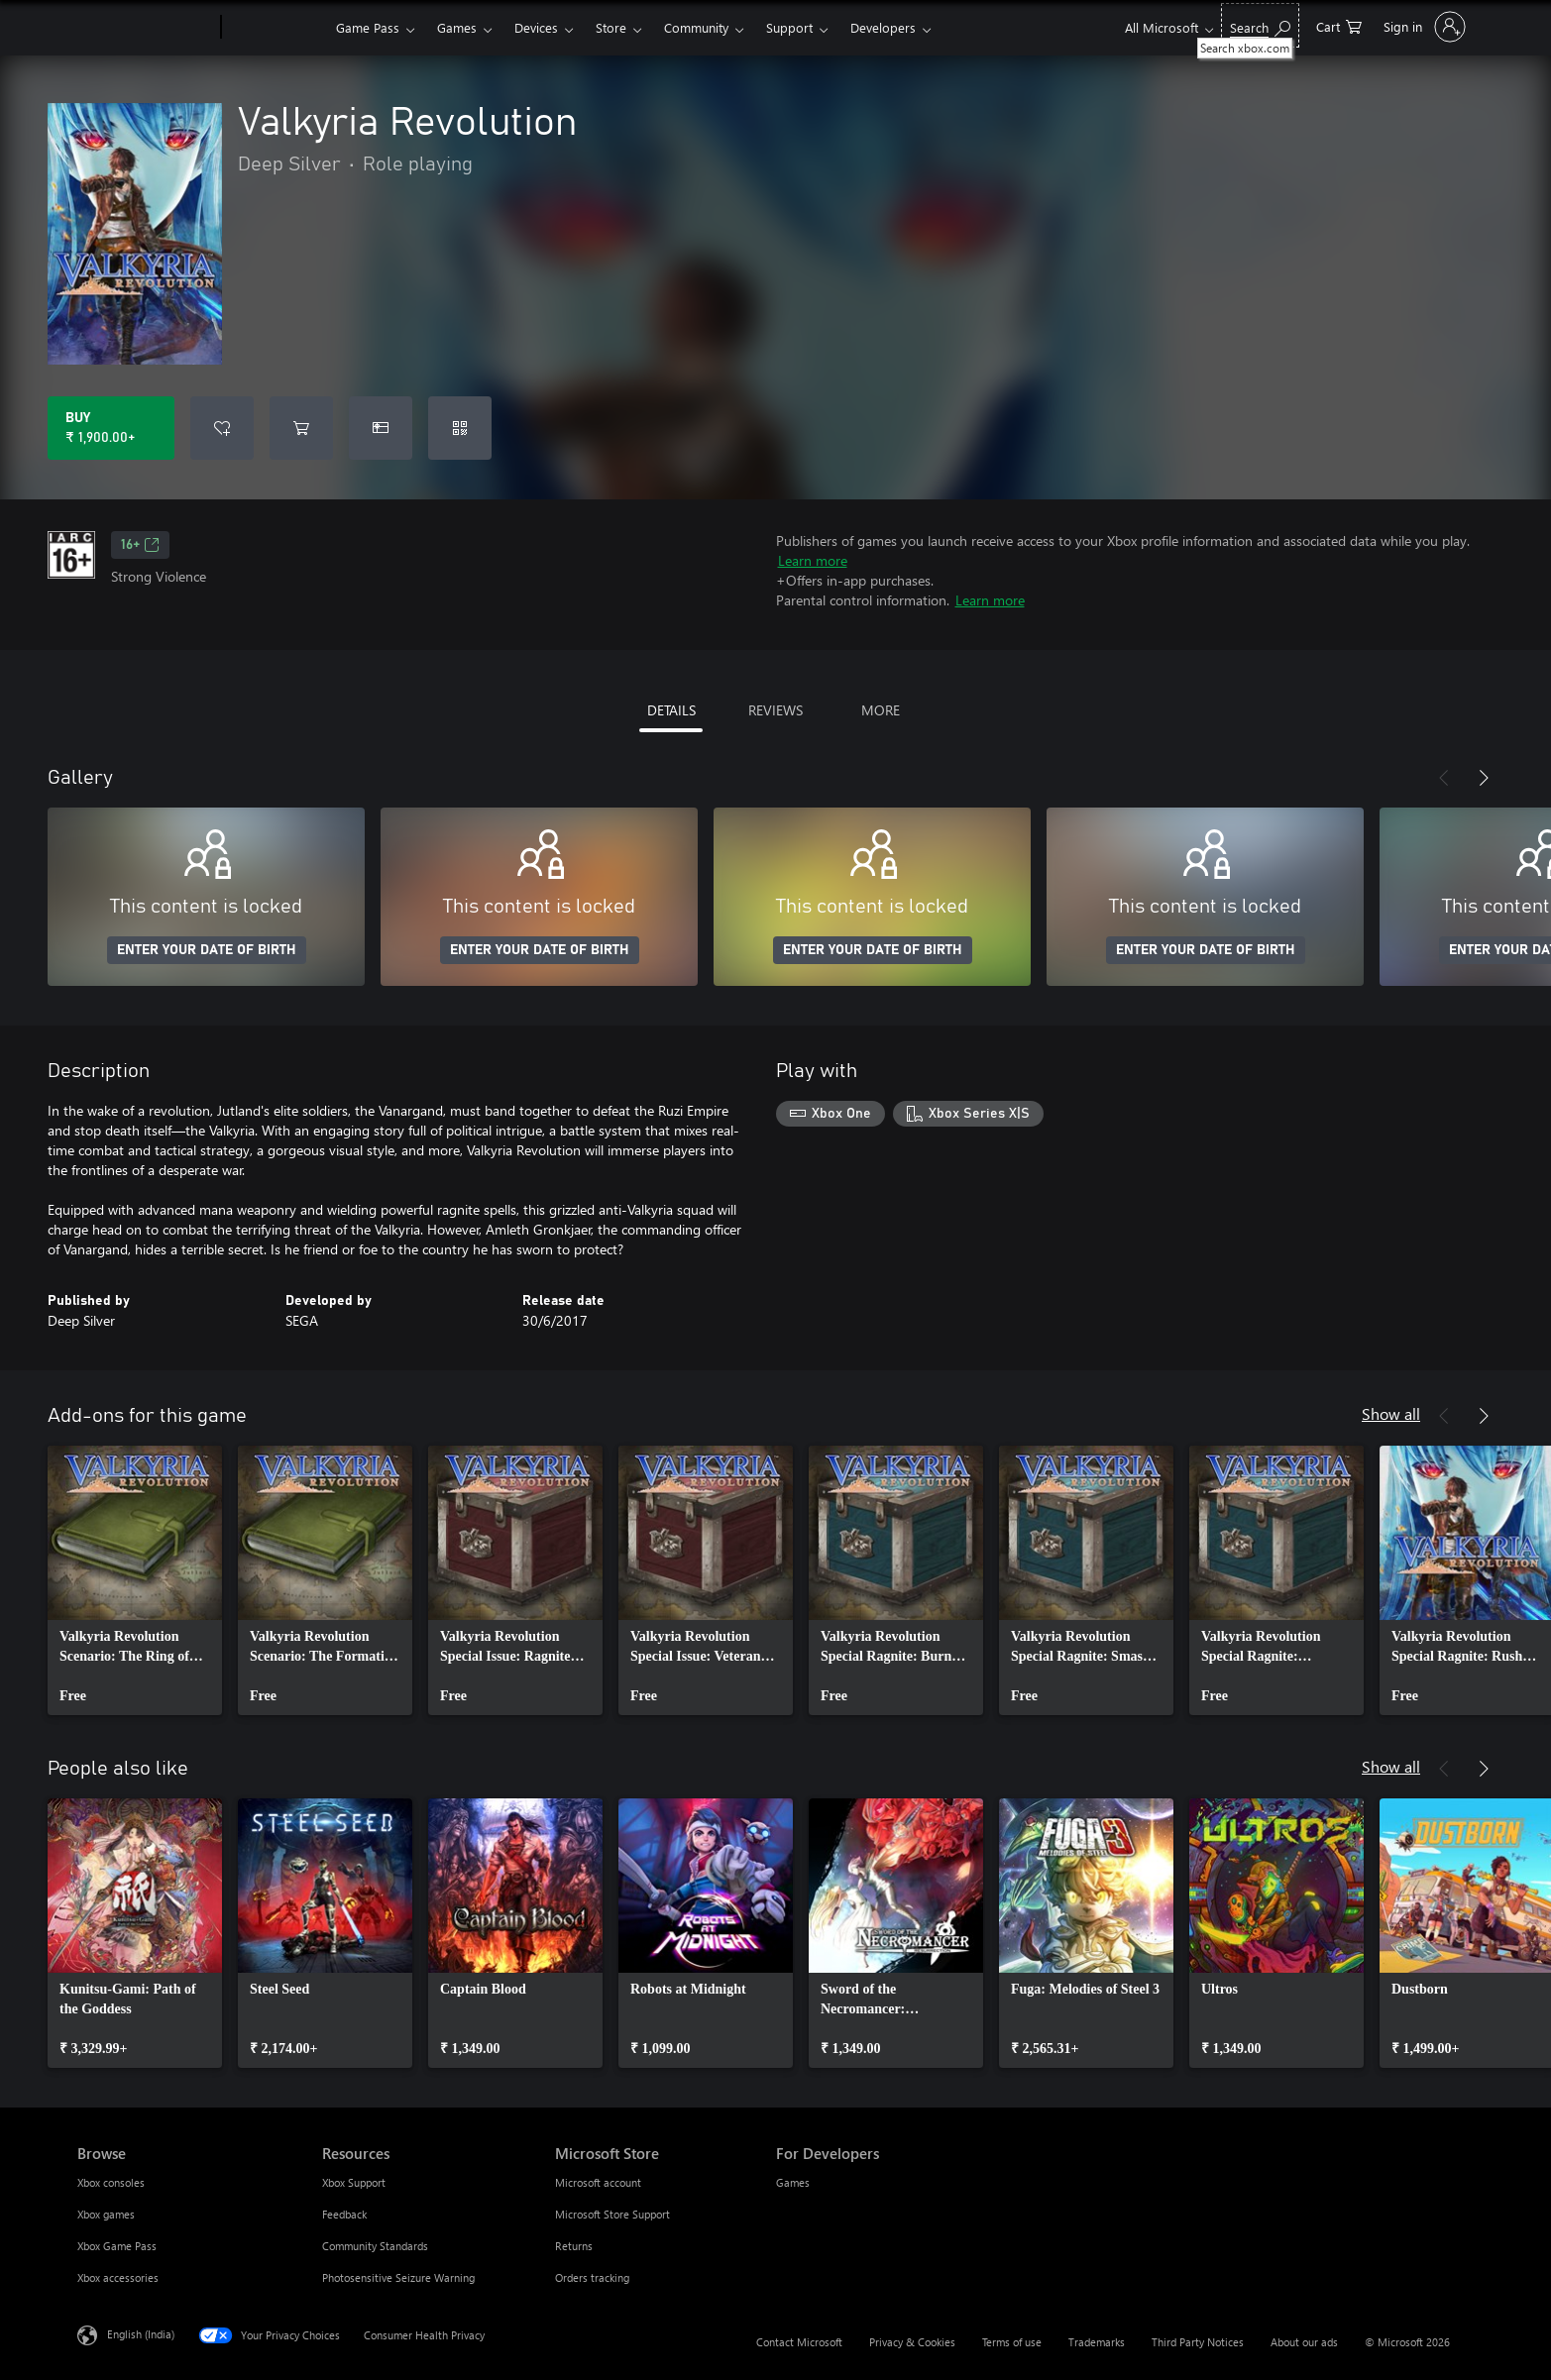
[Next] (1483, 778)
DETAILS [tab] (671, 710)
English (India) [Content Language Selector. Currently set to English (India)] (140, 2333)
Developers (883, 27)
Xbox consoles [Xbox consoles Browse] (111, 2182)
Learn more (812, 560)
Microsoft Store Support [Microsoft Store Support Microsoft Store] (612, 2214)
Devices (536, 27)
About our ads (1304, 2341)
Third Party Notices (1198, 2341)
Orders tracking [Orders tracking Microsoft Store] (592, 2277)
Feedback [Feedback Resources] (344, 2214)
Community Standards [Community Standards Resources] (375, 2245)
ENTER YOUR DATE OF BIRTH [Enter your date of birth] (206, 950)
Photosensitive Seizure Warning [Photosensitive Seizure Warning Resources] (398, 2277)
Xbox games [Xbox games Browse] (106, 2214)
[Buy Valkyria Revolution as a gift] (380, 428)
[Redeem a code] (460, 428)
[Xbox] (276, 27)
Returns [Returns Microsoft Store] (574, 2245)
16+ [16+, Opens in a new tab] (140, 545)
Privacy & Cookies (912, 2341)
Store (611, 27)
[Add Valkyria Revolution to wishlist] (222, 428)
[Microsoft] (145, 27)
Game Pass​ (367, 27)
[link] (135, 1580)
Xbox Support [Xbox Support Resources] (354, 2182)
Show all (1391, 1413)
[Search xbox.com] (1260, 25)
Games (457, 27)
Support (789, 27)
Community (696, 27)
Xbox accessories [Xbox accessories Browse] (118, 2277)
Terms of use (1012, 2341)
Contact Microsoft (799, 2341)
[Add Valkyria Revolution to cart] (301, 428)
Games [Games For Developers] (793, 2182)
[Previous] (1444, 778)
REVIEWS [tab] (775, 710)
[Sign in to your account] (1423, 27)
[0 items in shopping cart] (1339, 25)
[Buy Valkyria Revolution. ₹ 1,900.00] (111, 428)
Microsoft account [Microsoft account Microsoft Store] (598, 2182)
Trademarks (1096, 2341)
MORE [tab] (880, 710)
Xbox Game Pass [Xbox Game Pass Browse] (117, 2245)
